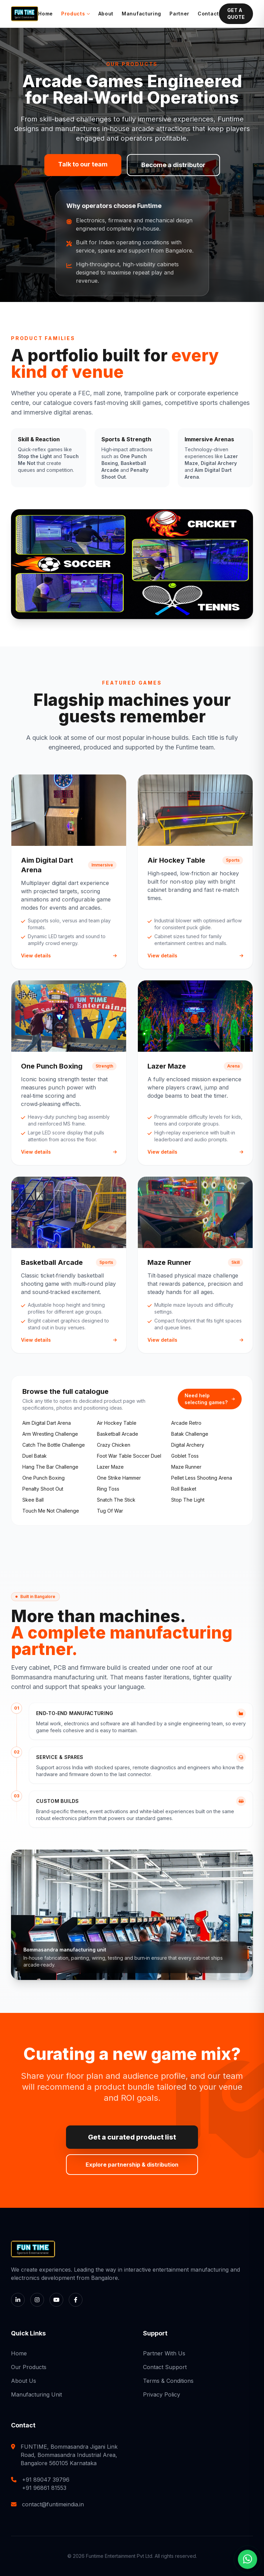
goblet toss (185, 1456)
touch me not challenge (50, 1511)
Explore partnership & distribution (132, 2164)
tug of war (110, 1511)
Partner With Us (164, 2353)
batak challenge (189, 1434)
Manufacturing (141, 13)
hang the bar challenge (50, 1467)
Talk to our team (83, 164)
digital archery (187, 1445)
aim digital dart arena (46, 1423)
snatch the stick (116, 1500)
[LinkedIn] (18, 2300)
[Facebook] (75, 2300)
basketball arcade (117, 1434)
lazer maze (110, 1467)
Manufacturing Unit (36, 2394)
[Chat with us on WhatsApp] (247, 2557)
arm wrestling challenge (50, 1434)
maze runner (186, 1467)
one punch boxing (43, 1478)
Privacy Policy (161, 2394)
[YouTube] (56, 2300)
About (106, 13)
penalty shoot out (42, 1489)
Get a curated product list (132, 2137)
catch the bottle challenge (53, 1445)
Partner (179, 13)
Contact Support (165, 2367)
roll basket (183, 1489)
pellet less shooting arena (201, 1478)
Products (75, 13)
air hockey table (116, 1423)
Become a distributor (173, 164)
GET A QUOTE (236, 13)
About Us (23, 2380)
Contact (208, 13)
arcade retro (186, 1423)
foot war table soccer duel (129, 1456)
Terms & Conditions (168, 2380)
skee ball (33, 1500)
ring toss (108, 1489)
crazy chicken (113, 1445)
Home (45, 13)
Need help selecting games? (210, 1398)
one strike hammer (119, 1478)
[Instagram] (37, 2300)
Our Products (28, 2367)
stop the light (188, 1500)
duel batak (34, 1456)
